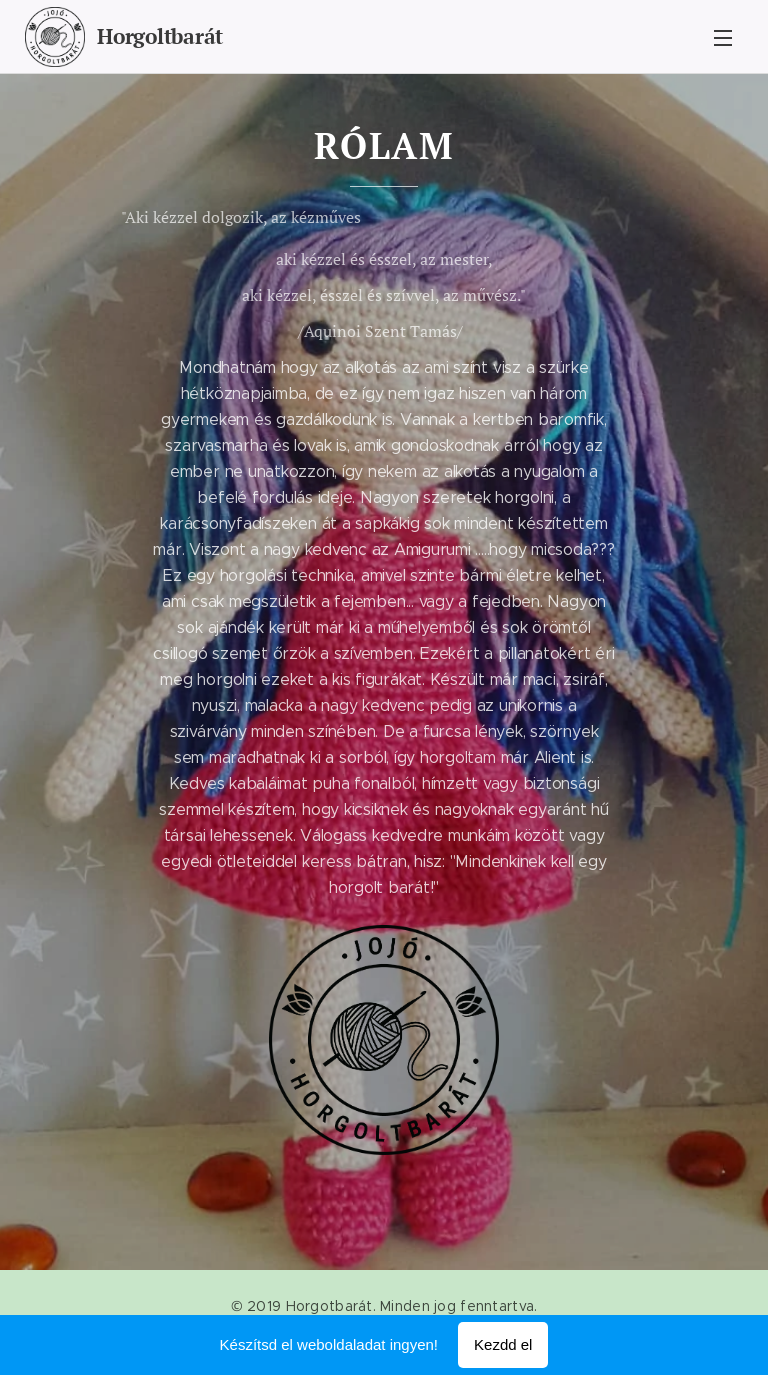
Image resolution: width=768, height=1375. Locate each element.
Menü (723, 38)
